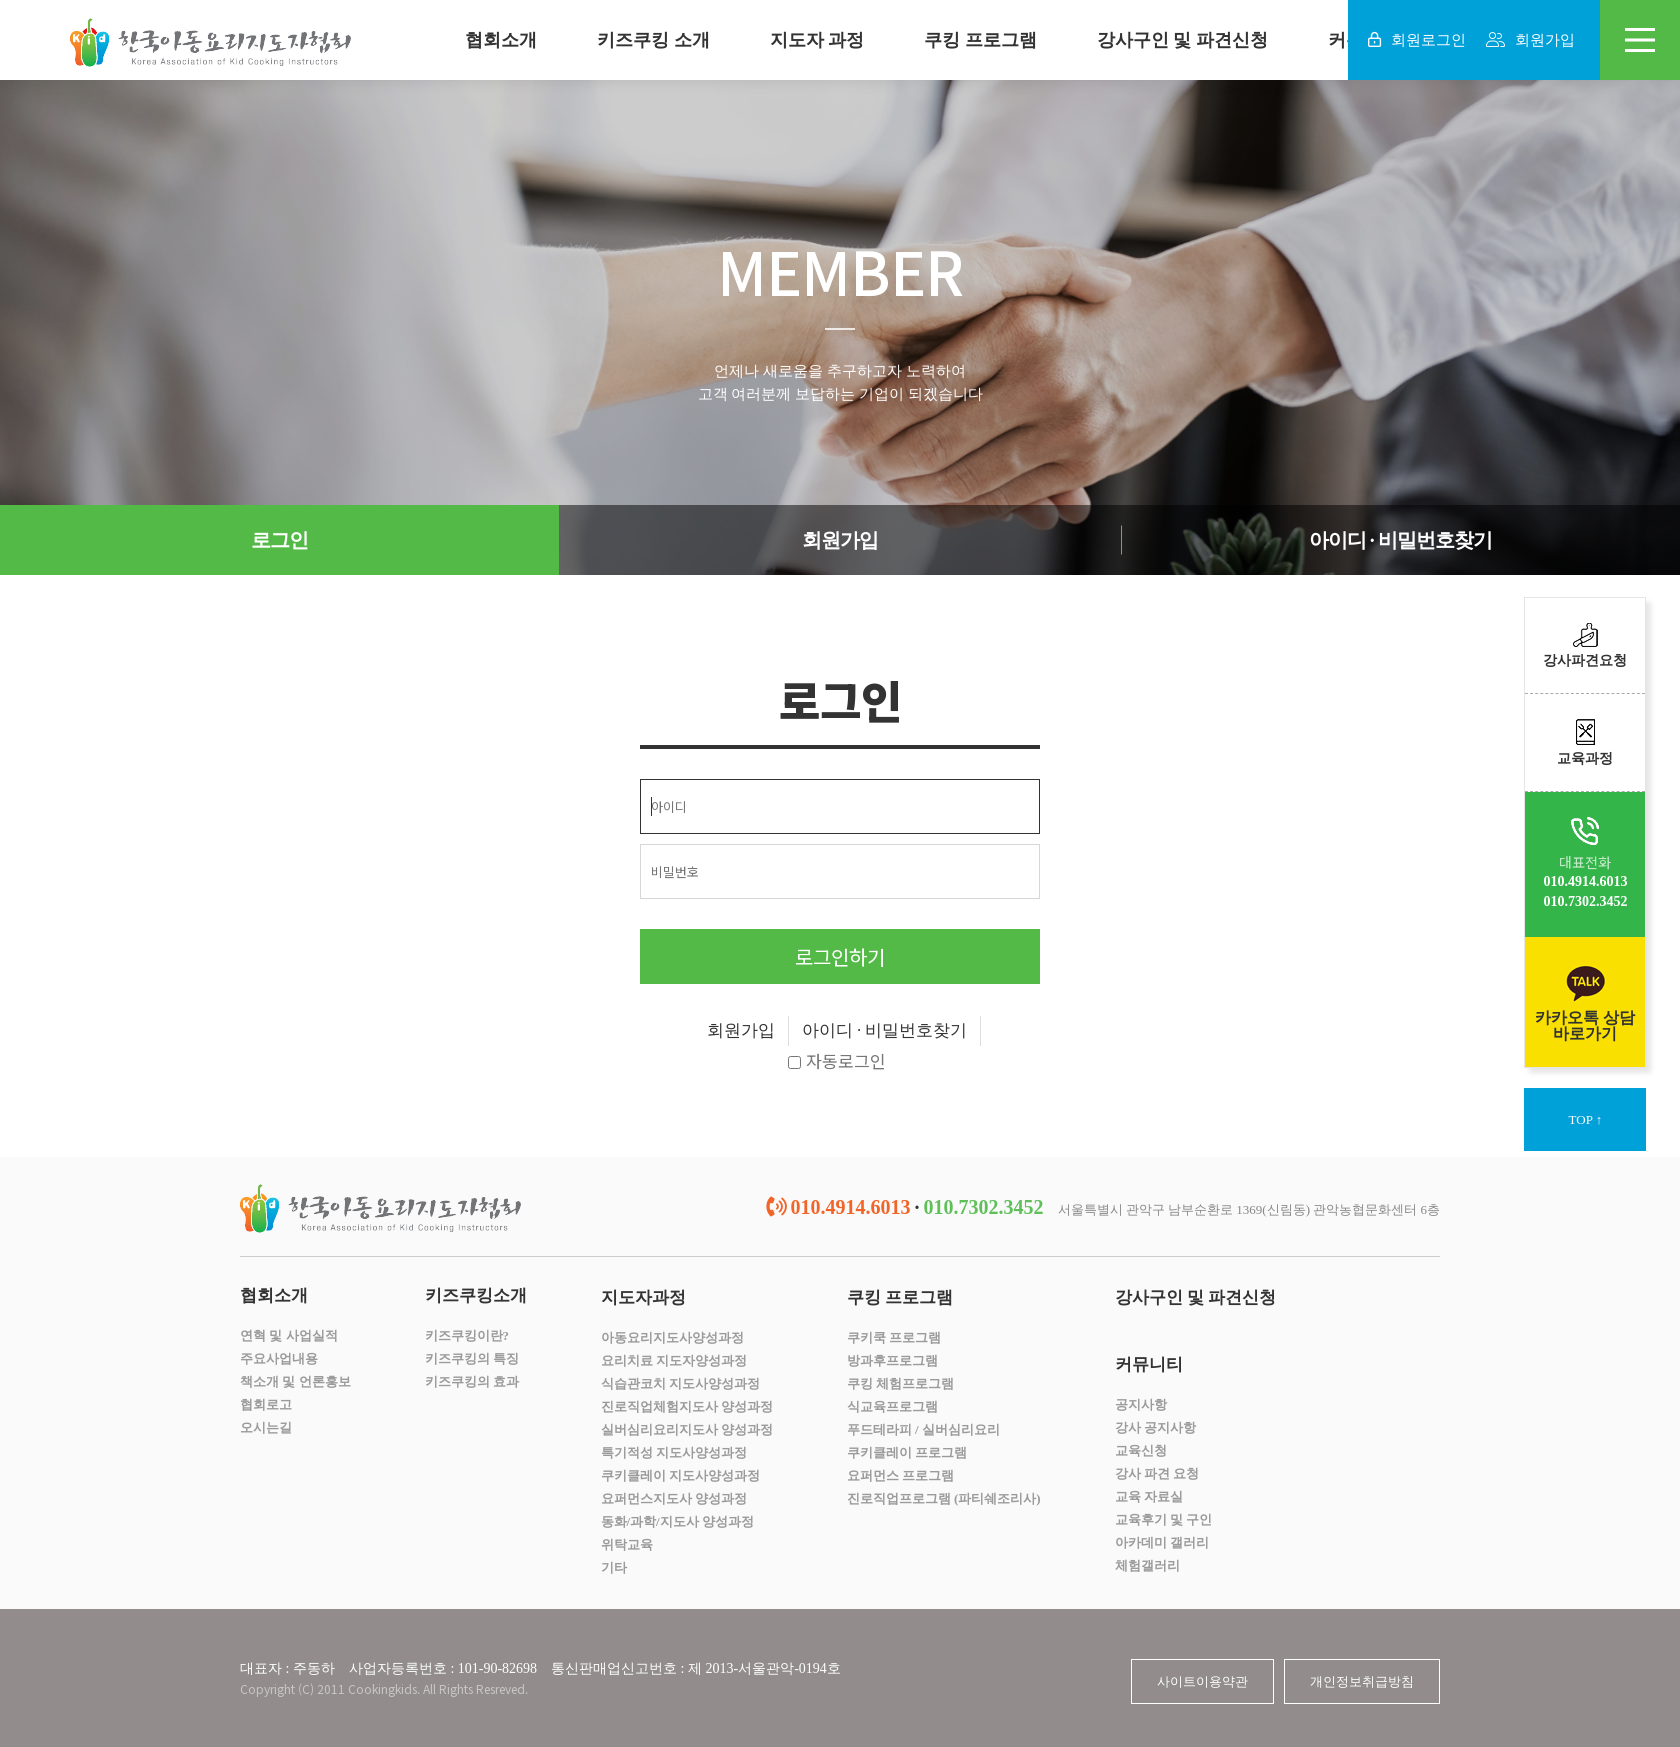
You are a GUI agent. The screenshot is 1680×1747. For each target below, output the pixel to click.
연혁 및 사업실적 (289, 1335)
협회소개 (501, 40)
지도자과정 (643, 1297)
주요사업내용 (279, 1358)
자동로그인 (837, 1062)
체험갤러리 (1147, 1565)
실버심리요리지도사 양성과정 (687, 1429)
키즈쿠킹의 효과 (472, 1381)
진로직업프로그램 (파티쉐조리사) (944, 1498)
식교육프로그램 (892, 1406)
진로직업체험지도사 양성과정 (687, 1406)
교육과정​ (1585, 742)
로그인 (279, 540)
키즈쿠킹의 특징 (472, 1358)
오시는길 (266, 1427)
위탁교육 (627, 1544)
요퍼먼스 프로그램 (900, 1475)
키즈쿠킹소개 (476, 1295)
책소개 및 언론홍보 (295, 1381)
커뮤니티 (1149, 1364)
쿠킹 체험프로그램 (900, 1383)
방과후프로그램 (892, 1360)
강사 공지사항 (1155, 1427)
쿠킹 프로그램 (980, 40)
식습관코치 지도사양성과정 (680, 1383)
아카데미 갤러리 (1162, 1542)
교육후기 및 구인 (1164, 1519)
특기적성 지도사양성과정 (674, 1452)
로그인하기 (840, 956)
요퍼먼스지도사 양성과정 (674, 1498)
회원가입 (1530, 40)
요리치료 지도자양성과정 (674, 1360)
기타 (614, 1567)
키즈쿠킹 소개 (653, 40)
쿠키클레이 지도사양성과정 (680, 1475)
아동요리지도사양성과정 (672, 1337)
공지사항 (1141, 1404)
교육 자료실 (1149, 1496)
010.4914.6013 (1585, 881)
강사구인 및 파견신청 (1182, 40)
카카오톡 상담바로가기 (1585, 1002)
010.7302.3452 (1585, 901)
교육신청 (1141, 1450)
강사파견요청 (1585, 645)
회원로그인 (1417, 40)
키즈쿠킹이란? (467, 1335)
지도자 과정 (817, 40)
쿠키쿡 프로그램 (894, 1337)
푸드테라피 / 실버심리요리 (923, 1429)
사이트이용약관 (1202, 1681)
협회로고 (266, 1404)
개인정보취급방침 (1362, 1681)
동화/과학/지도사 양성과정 (677, 1521)
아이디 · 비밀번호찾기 (1400, 540)
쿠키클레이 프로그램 (907, 1452)
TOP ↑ (1586, 1119)
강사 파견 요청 (1157, 1473)
